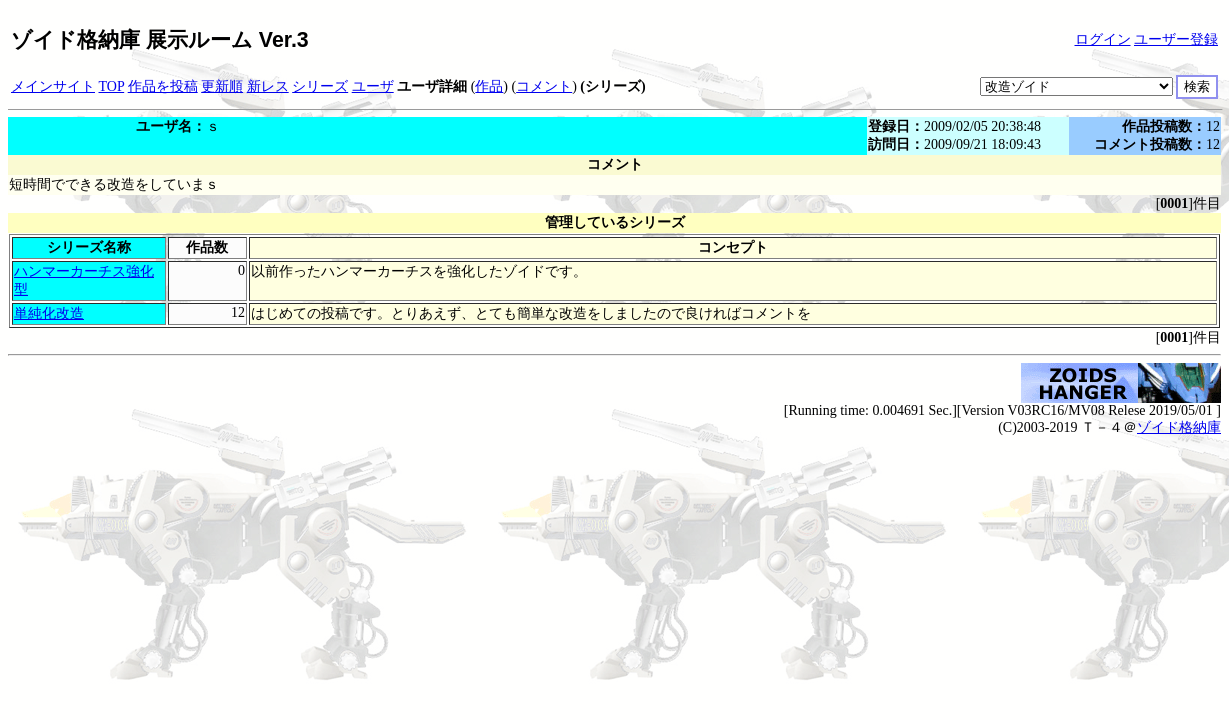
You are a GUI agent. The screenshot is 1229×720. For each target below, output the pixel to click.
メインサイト (53, 86)
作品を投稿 (163, 86)
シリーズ (320, 86)
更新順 (222, 86)
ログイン (1103, 39)
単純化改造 (49, 313)
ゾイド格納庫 (1179, 427)
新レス (268, 86)
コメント (544, 86)
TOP (112, 86)
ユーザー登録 (1176, 39)
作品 (489, 86)
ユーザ (373, 86)
